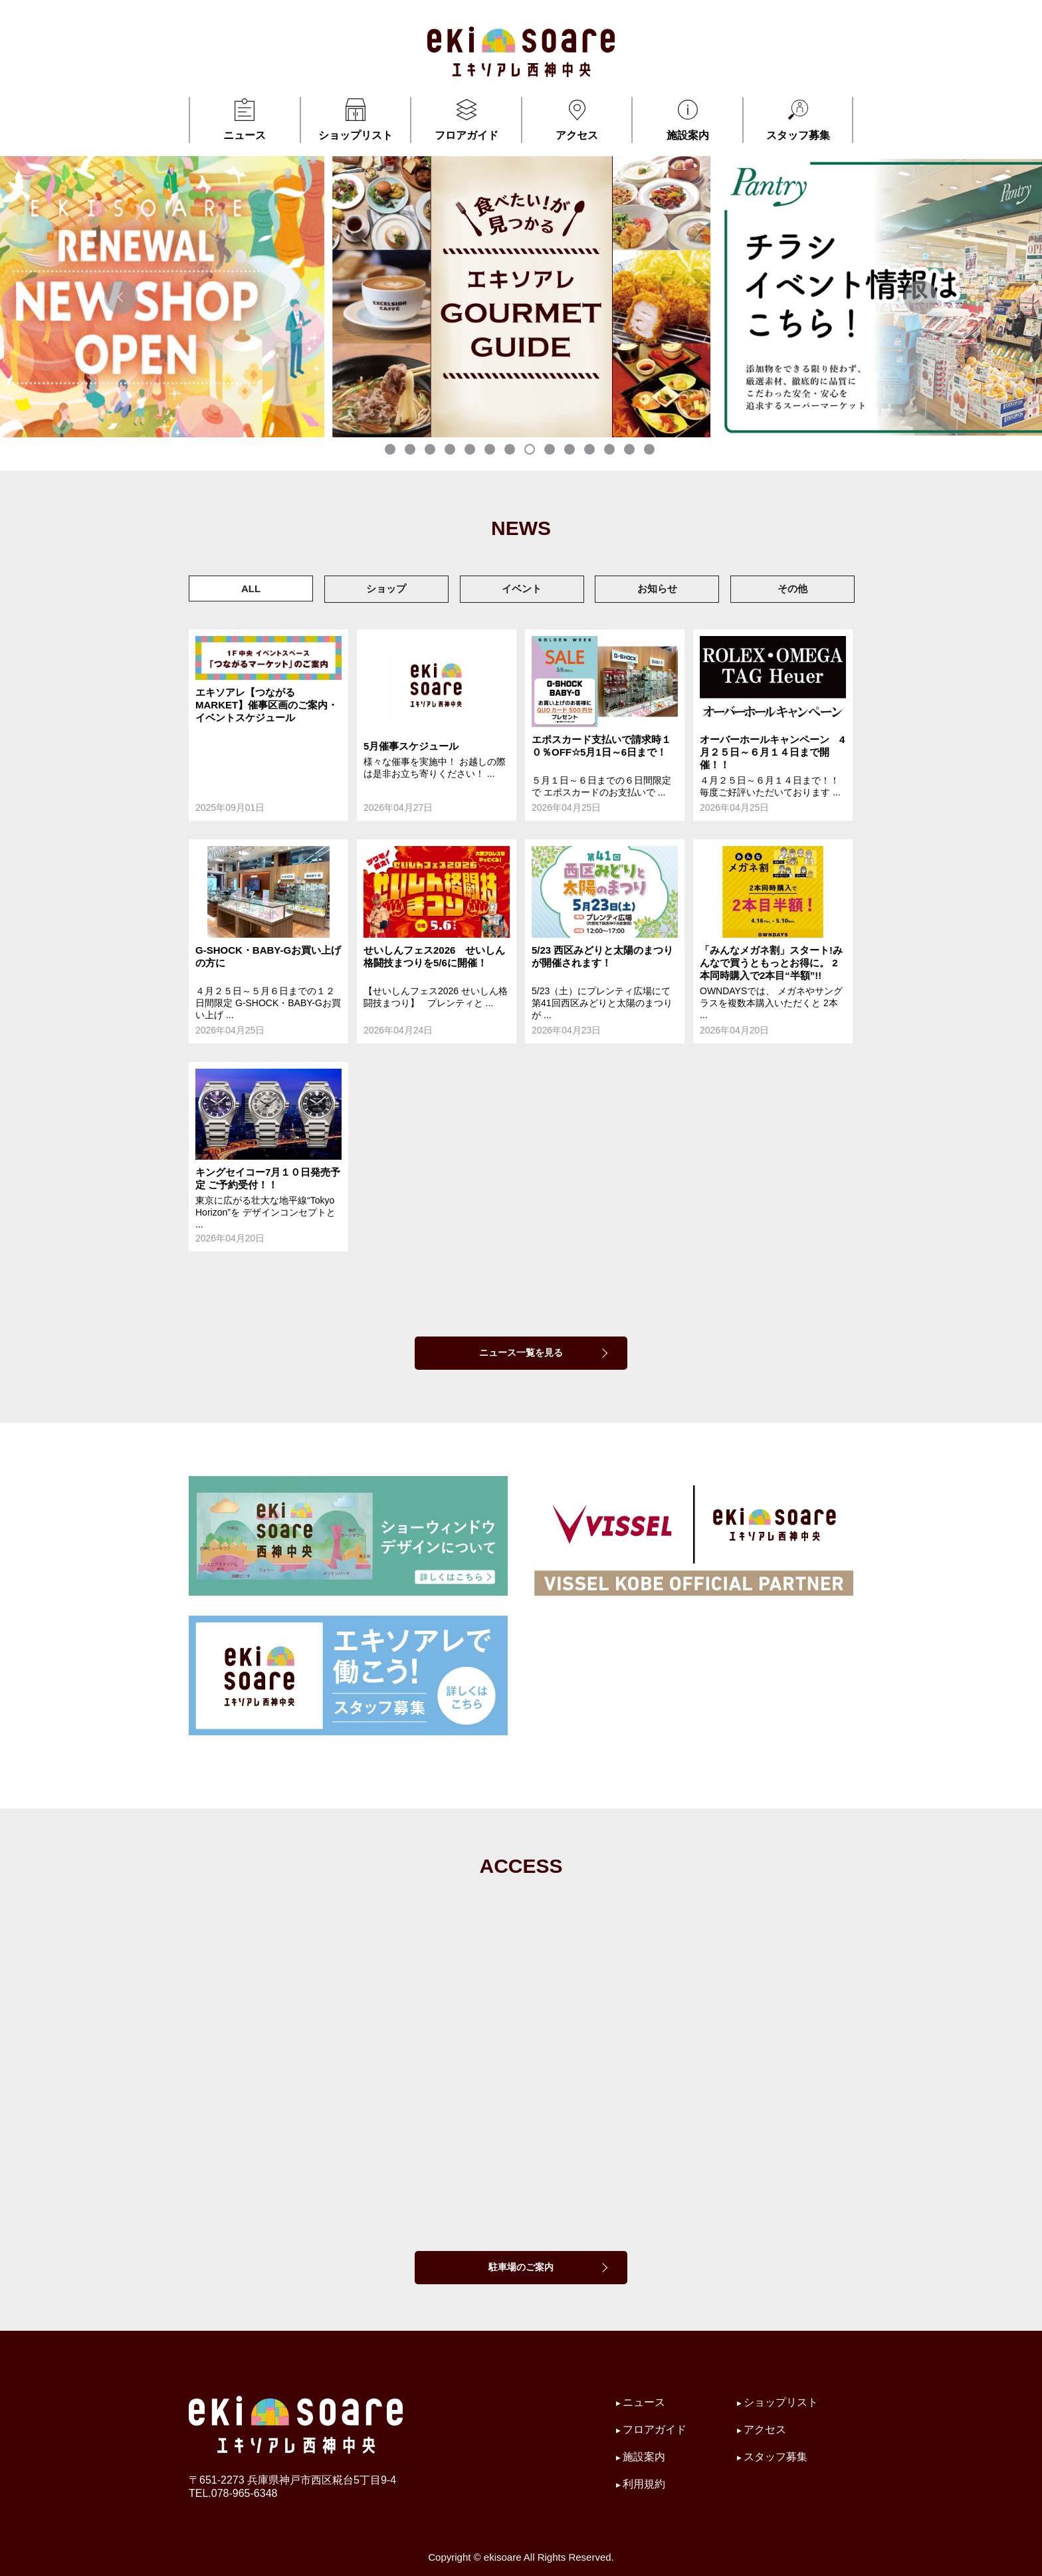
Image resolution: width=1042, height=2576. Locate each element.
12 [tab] (610, 450)
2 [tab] (411, 450)
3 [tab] (431, 450)
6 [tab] (491, 450)
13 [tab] (630, 450)
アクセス (577, 119)
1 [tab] (391, 450)
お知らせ (657, 588)
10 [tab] (570, 450)
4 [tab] (451, 450)
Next (921, 297)
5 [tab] (471, 450)
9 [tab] (551, 450)
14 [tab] (650, 450)
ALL (250, 588)
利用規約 (644, 2484)
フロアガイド (466, 119)
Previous (121, 297)
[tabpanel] (323, 296)
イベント (522, 588)
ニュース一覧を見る (521, 1352)
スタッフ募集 (798, 119)
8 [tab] (531, 450)
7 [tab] (511, 450)
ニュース (245, 119)
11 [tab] (590, 450)
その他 (792, 588)
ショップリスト (356, 119)
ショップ (386, 588)
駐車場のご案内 (521, 2267)
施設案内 (687, 119)
